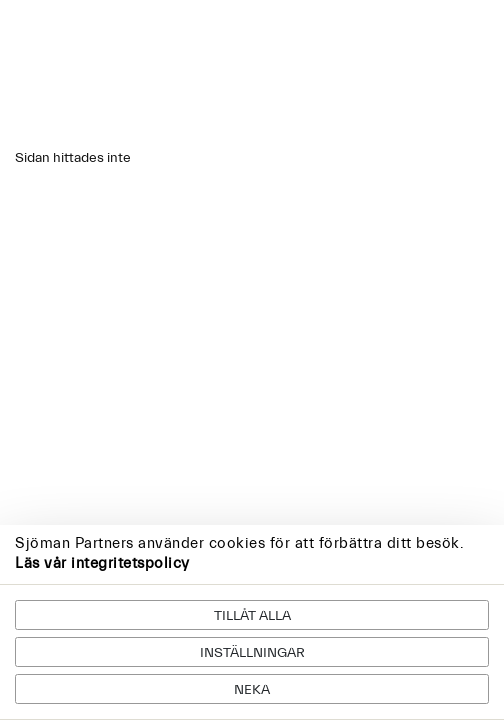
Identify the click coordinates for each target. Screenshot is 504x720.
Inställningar (252, 653)
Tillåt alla (252, 616)
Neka (252, 690)
